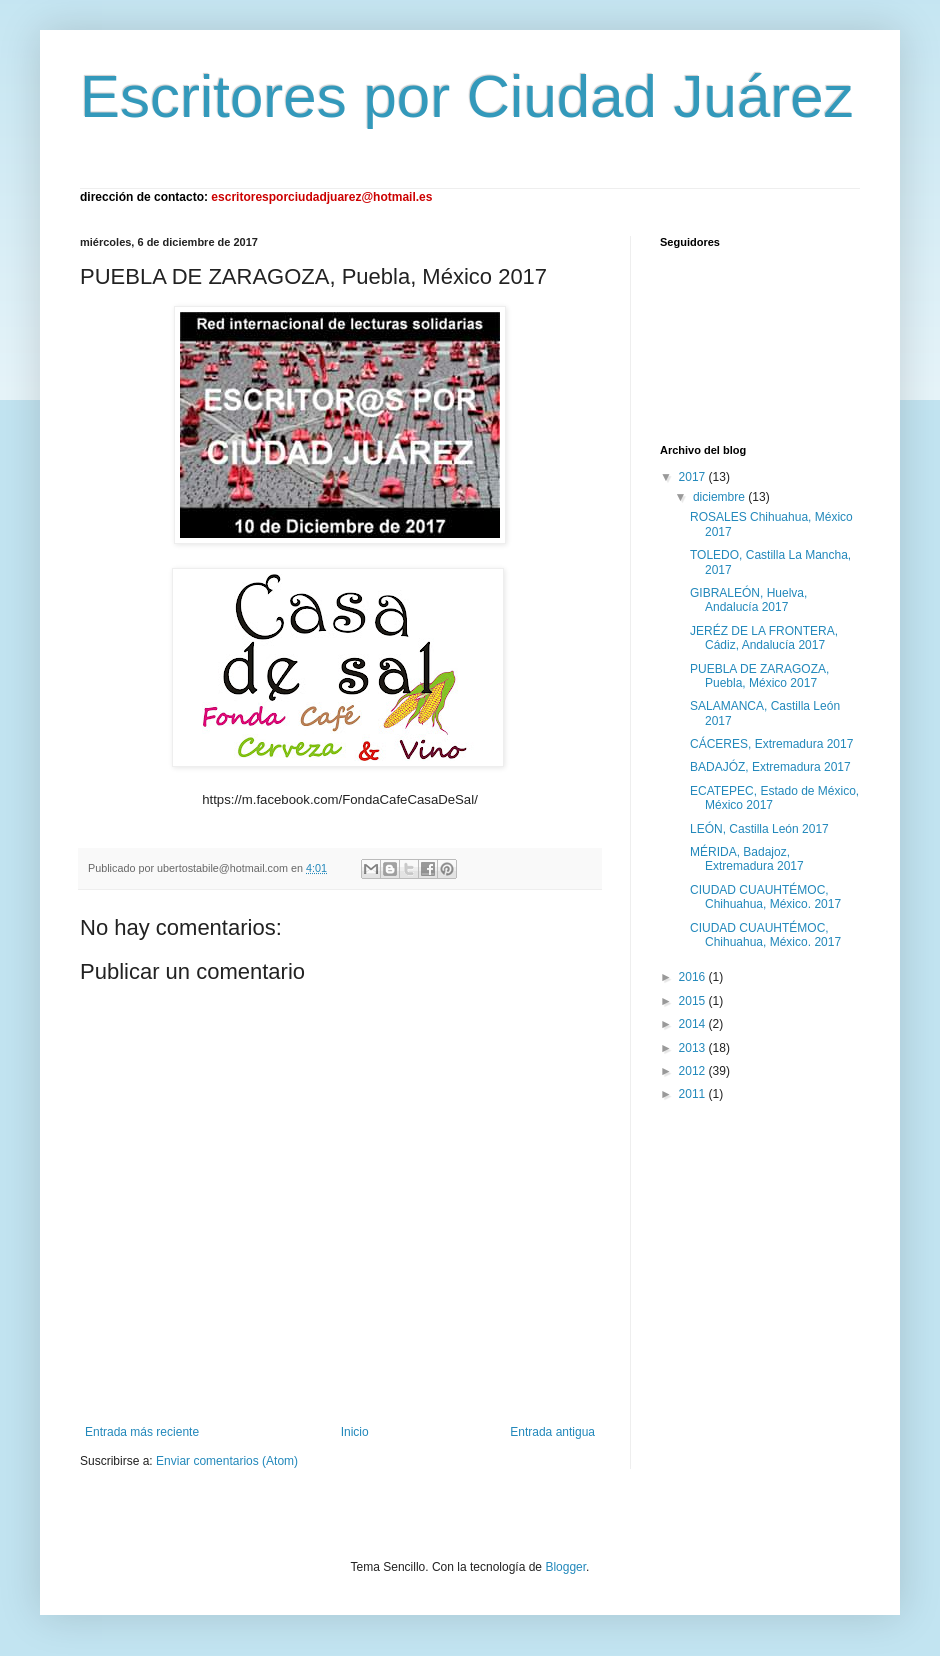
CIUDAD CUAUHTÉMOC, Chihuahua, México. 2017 (765, 897)
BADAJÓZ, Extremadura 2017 (770, 767)
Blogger (565, 1567)
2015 (694, 1001)
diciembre (720, 497)
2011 (694, 1094)
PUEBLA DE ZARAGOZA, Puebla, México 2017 (759, 676)
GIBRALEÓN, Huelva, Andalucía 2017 (748, 600)
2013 (694, 1048)
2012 (694, 1071)
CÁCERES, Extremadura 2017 (771, 744)
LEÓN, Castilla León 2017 (759, 829)
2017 (694, 477)
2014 (694, 1024)
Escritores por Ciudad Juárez (467, 96)
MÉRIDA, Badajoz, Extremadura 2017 (747, 859)
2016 (694, 977)
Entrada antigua (552, 1432)
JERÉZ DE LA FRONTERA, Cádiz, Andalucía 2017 (764, 638)
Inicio (355, 1432)
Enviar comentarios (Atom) (227, 1461)
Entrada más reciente (142, 1432)
